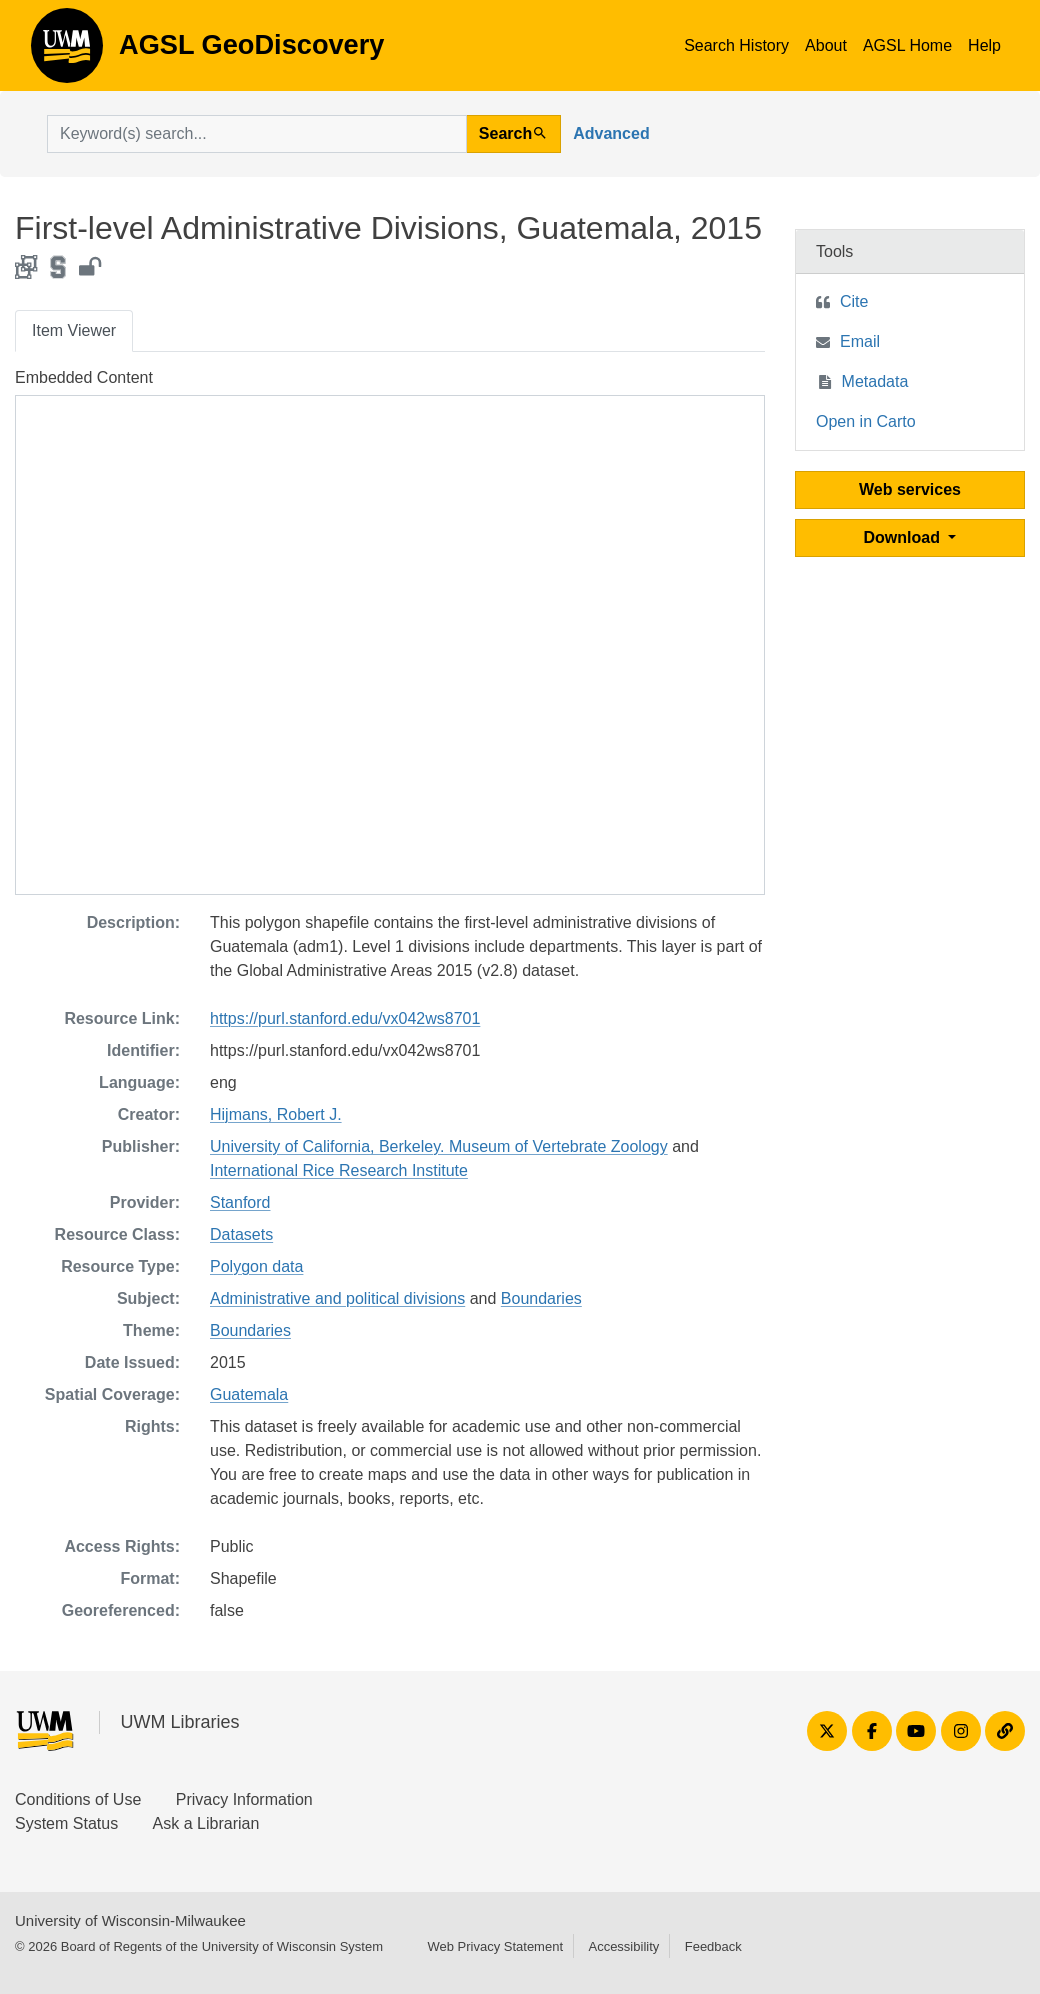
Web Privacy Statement (495, 1946)
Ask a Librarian (206, 1823)
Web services (910, 489)
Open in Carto (866, 421)
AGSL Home (907, 45)
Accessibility (623, 1946)
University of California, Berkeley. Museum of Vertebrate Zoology (439, 1146)
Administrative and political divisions (337, 1298)
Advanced (611, 133)
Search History (736, 45)
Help (984, 45)
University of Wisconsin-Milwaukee (130, 1920)
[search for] (257, 134)
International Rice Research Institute (339, 1170)
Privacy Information (244, 1799)
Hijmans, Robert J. (276, 1114)
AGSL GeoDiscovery (67, 52)
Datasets (241, 1234)
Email (860, 341)
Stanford (240, 1202)
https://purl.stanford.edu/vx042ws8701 (345, 1018)
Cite (854, 301)
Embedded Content (84, 377)
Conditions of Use (78, 1799)
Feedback (713, 1946)
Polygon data (256, 1266)
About (826, 45)
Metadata (875, 381)
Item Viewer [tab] (74, 330)
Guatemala (249, 1394)
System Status (66, 1823)
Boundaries (541, 1298)
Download (904, 537)
